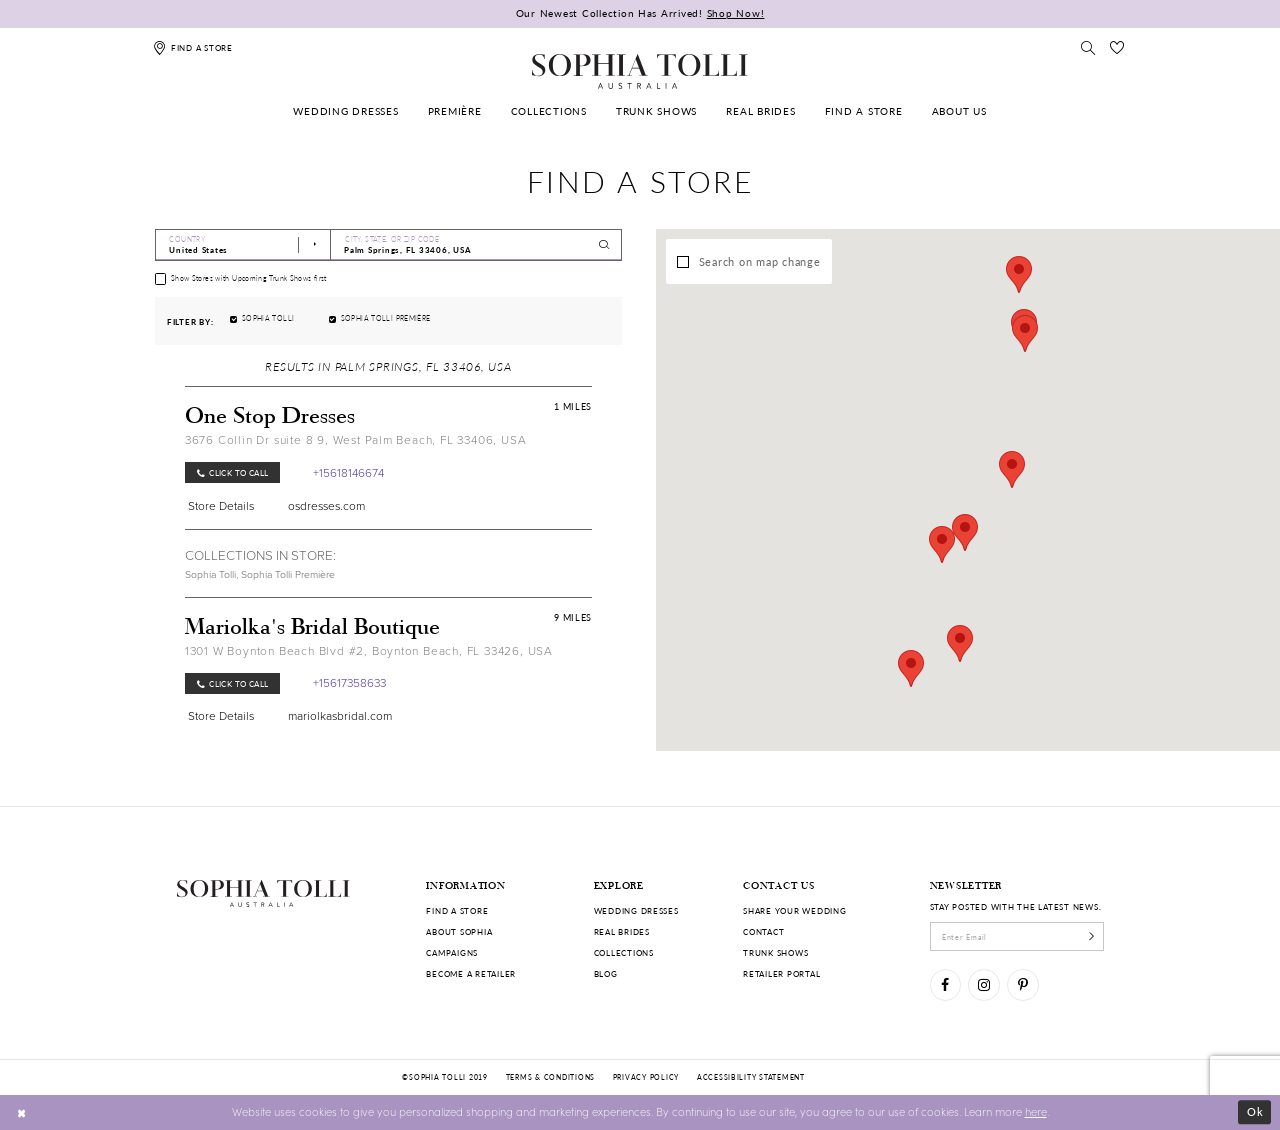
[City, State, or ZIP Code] (476, 245)
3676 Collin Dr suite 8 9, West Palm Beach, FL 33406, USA (356, 440)
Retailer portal (781, 973)
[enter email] (1017, 936)
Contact (763, 931)
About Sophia (459, 931)
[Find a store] (193, 47)
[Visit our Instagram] (983, 984)
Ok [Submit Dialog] (1255, 1111)
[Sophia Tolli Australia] (640, 71)
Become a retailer (471, 973)
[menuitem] (346, 111)
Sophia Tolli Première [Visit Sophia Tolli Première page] (288, 574)
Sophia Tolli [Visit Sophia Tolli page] (210, 574)
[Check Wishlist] (1117, 47)
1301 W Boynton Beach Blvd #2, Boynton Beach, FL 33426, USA (369, 651)
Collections (624, 952)
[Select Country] (243, 245)
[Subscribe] (1091, 936)
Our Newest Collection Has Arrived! (640, 13)
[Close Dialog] (22, 1112)
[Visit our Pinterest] (1022, 984)
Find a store (457, 910)
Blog (606, 973)
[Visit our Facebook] (945, 984)
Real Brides (622, 931)
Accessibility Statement (751, 1077)
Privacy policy (646, 1077)
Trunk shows (775, 952)
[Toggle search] (1089, 47)
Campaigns (452, 952)
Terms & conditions (550, 1077)
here (1036, 1111)
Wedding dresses (636, 910)
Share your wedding (794, 910)
